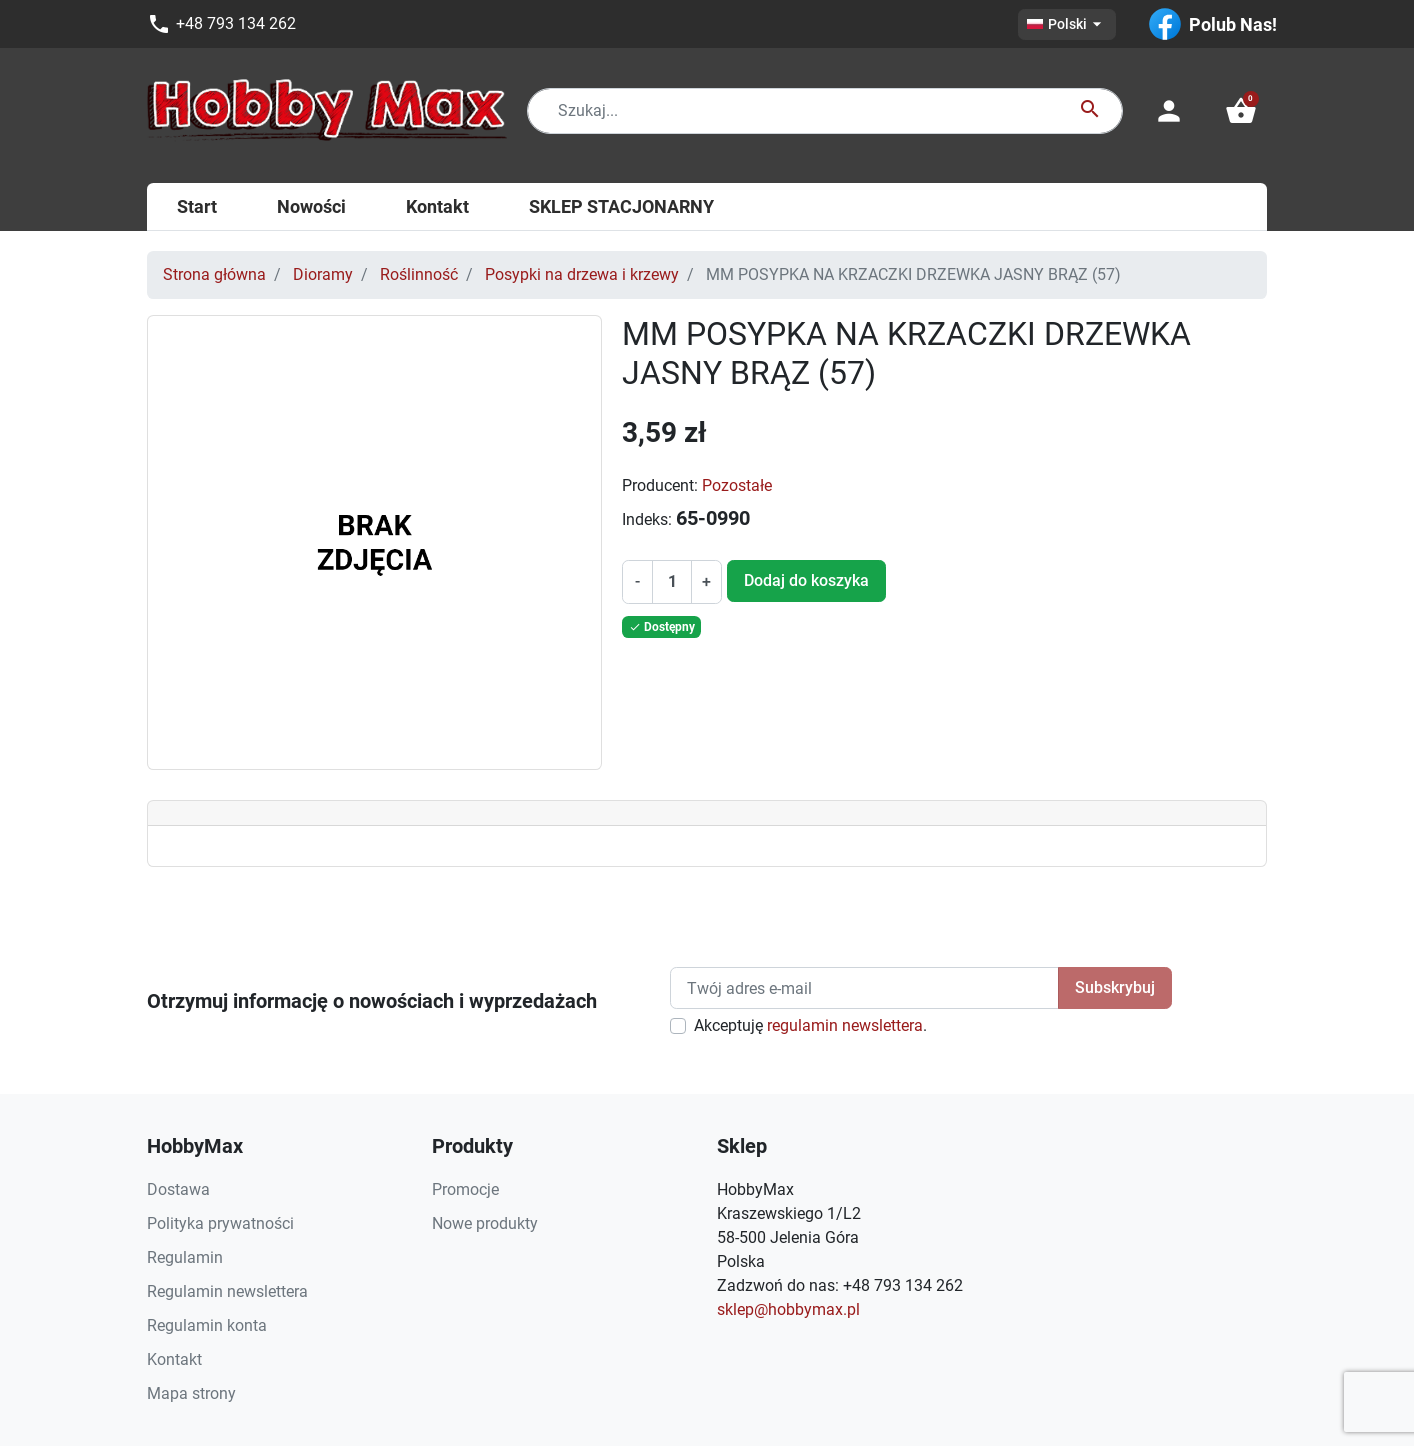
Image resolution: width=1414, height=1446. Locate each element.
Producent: (660, 485)
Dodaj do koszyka (806, 580)
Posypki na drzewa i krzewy (582, 274)
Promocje (465, 1189)
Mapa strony (191, 1393)
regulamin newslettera (845, 1025)
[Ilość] (672, 582)
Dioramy (323, 274)
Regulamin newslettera (227, 1291)
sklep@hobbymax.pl (788, 1309)
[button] (1241, 111)
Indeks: (647, 519)
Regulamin (185, 1257)
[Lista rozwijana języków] (1067, 24)
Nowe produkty (485, 1223)
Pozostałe (737, 485)
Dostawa (178, 1189)
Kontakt (174, 1359)
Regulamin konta (207, 1325)
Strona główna (214, 274)
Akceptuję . (810, 1025)
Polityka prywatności (220, 1223)
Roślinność (419, 274)
